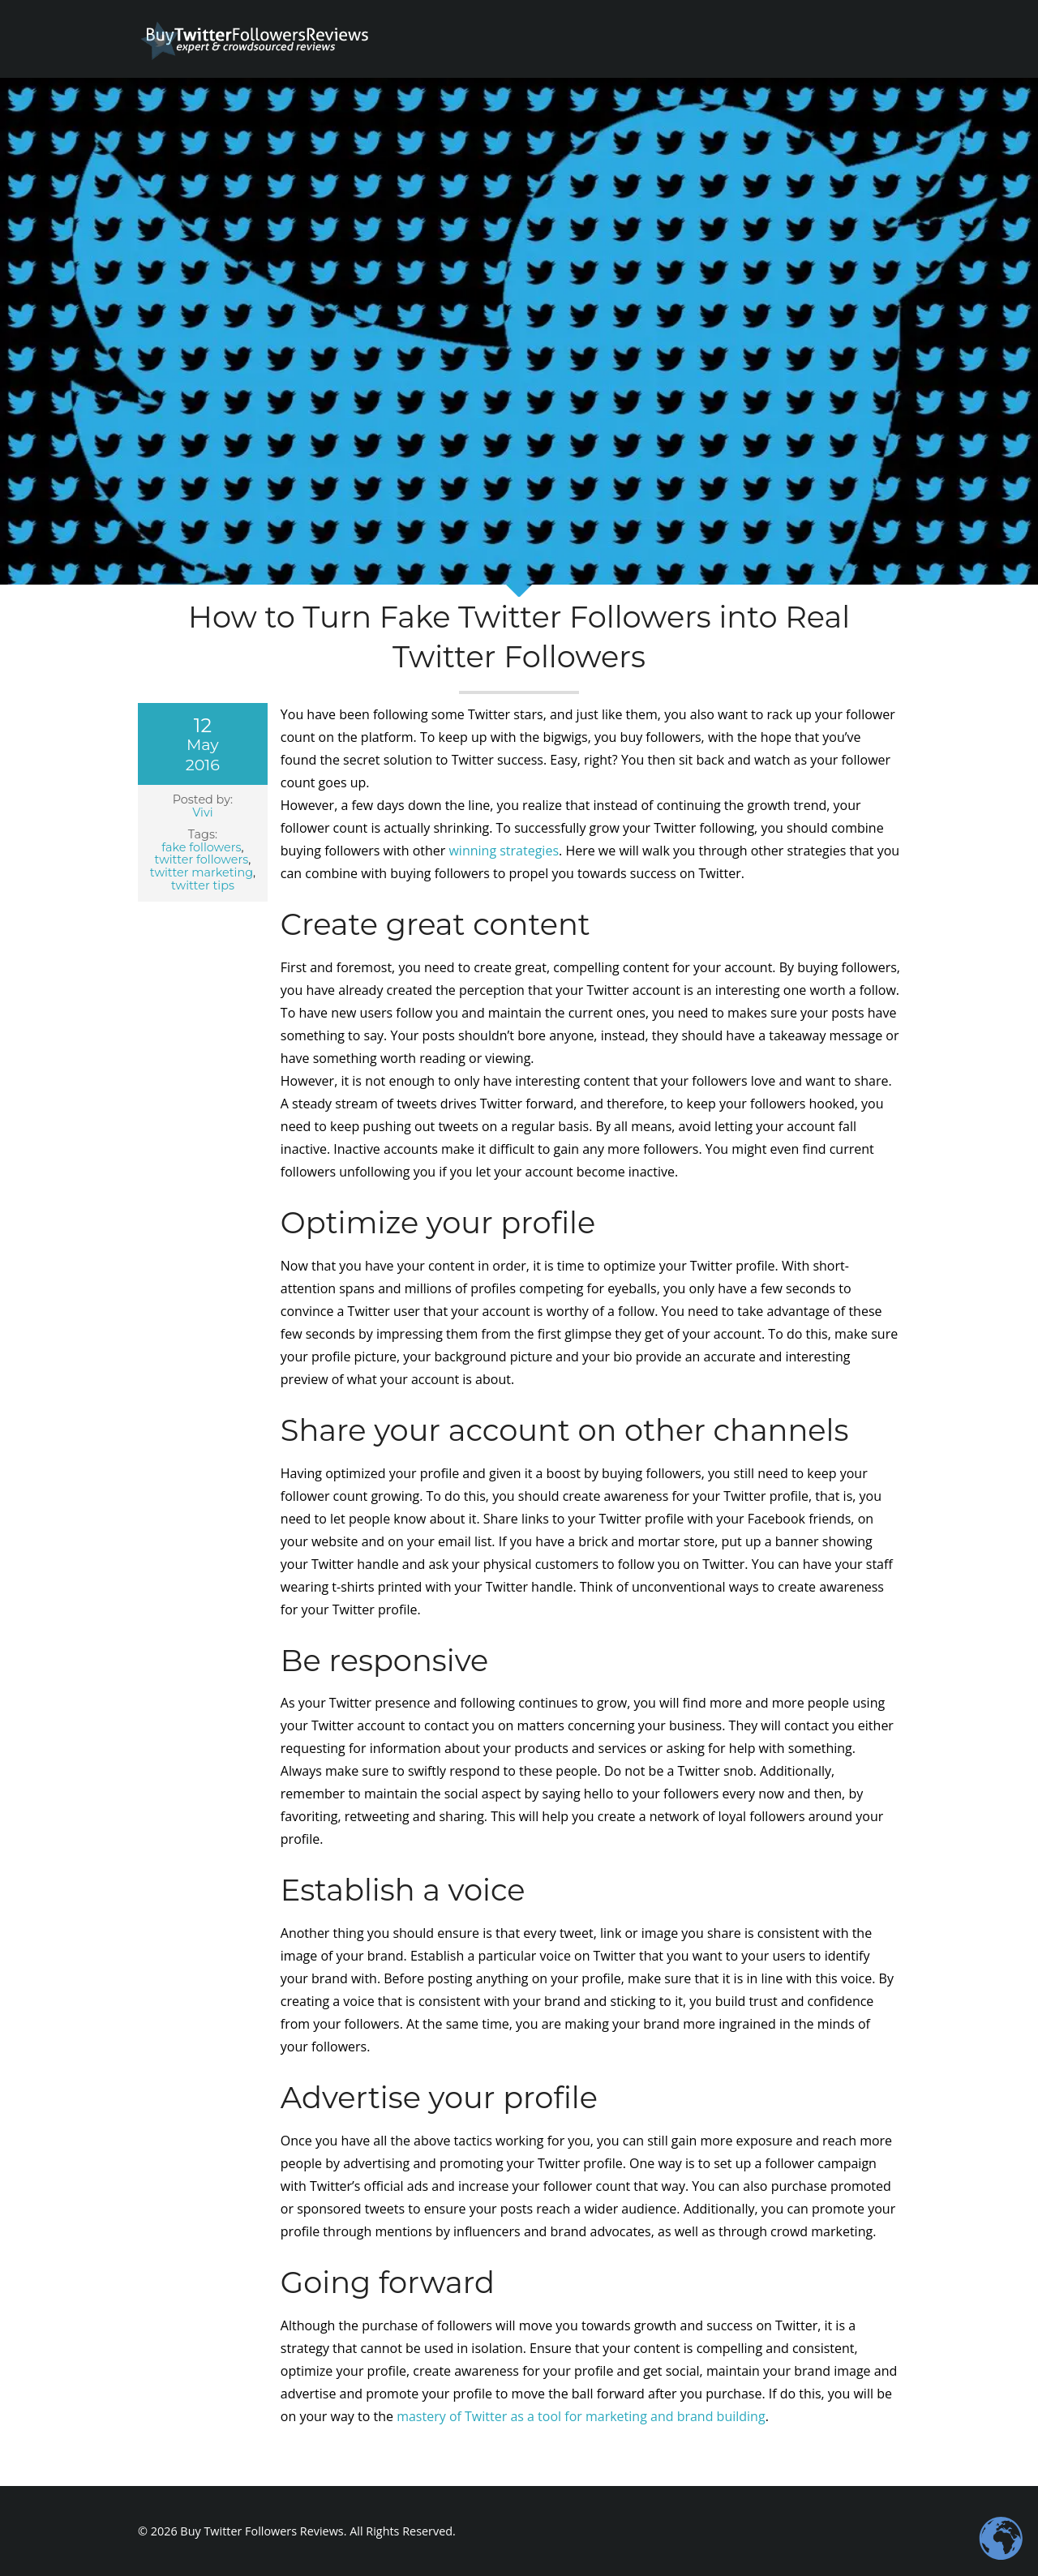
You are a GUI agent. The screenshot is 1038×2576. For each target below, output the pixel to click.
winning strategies (503, 850)
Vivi (202, 812)
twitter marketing (201, 872)
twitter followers (201, 859)
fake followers (201, 847)
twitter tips (202, 885)
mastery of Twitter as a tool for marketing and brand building (581, 2416)
